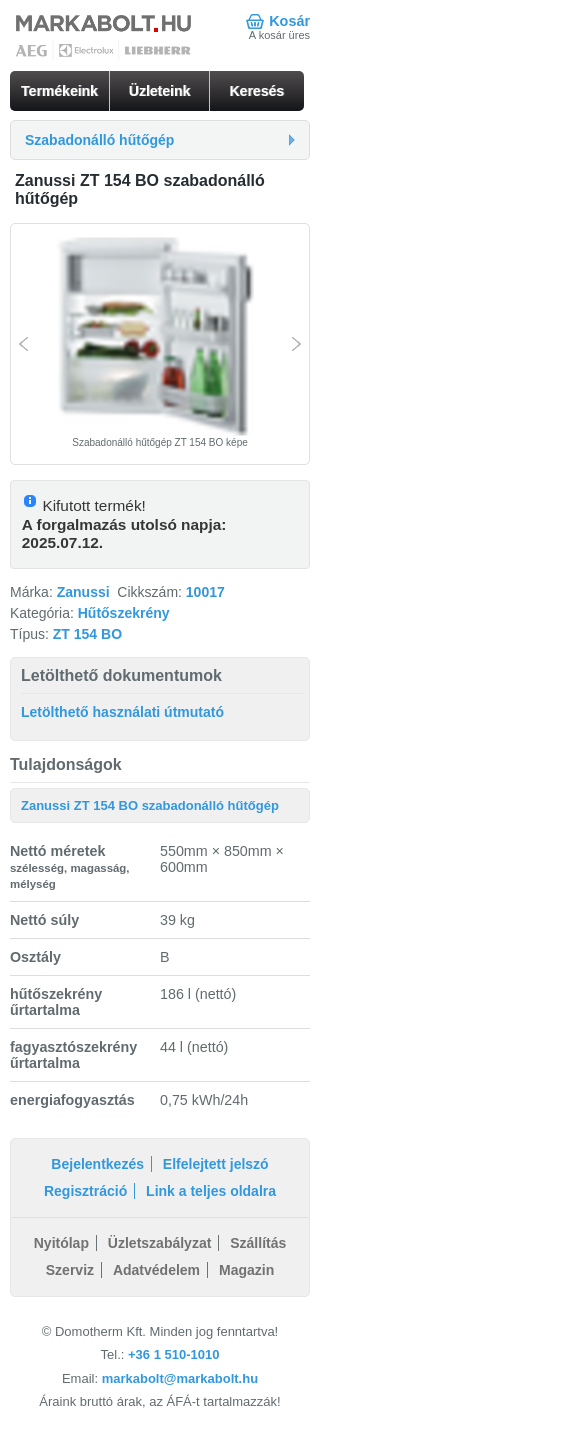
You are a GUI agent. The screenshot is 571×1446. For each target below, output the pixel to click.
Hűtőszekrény (124, 613)
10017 (205, 592)
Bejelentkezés (97, 1164)
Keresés (257, 91)
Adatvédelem (156, 1270)
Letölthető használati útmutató (122, 712)
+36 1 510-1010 (173, 1354)
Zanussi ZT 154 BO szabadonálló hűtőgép (150, 805)
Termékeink (59, 91)
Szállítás (258, 1243)
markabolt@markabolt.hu (180, 1378)
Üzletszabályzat (159, 1243)
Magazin (246, 1270)
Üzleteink (159, 91)
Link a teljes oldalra (211, 1191)
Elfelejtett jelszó (216, 1164)
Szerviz (70, 1270)
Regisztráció (85, 1191)
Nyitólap (61, 1243)
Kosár (289, 21)
